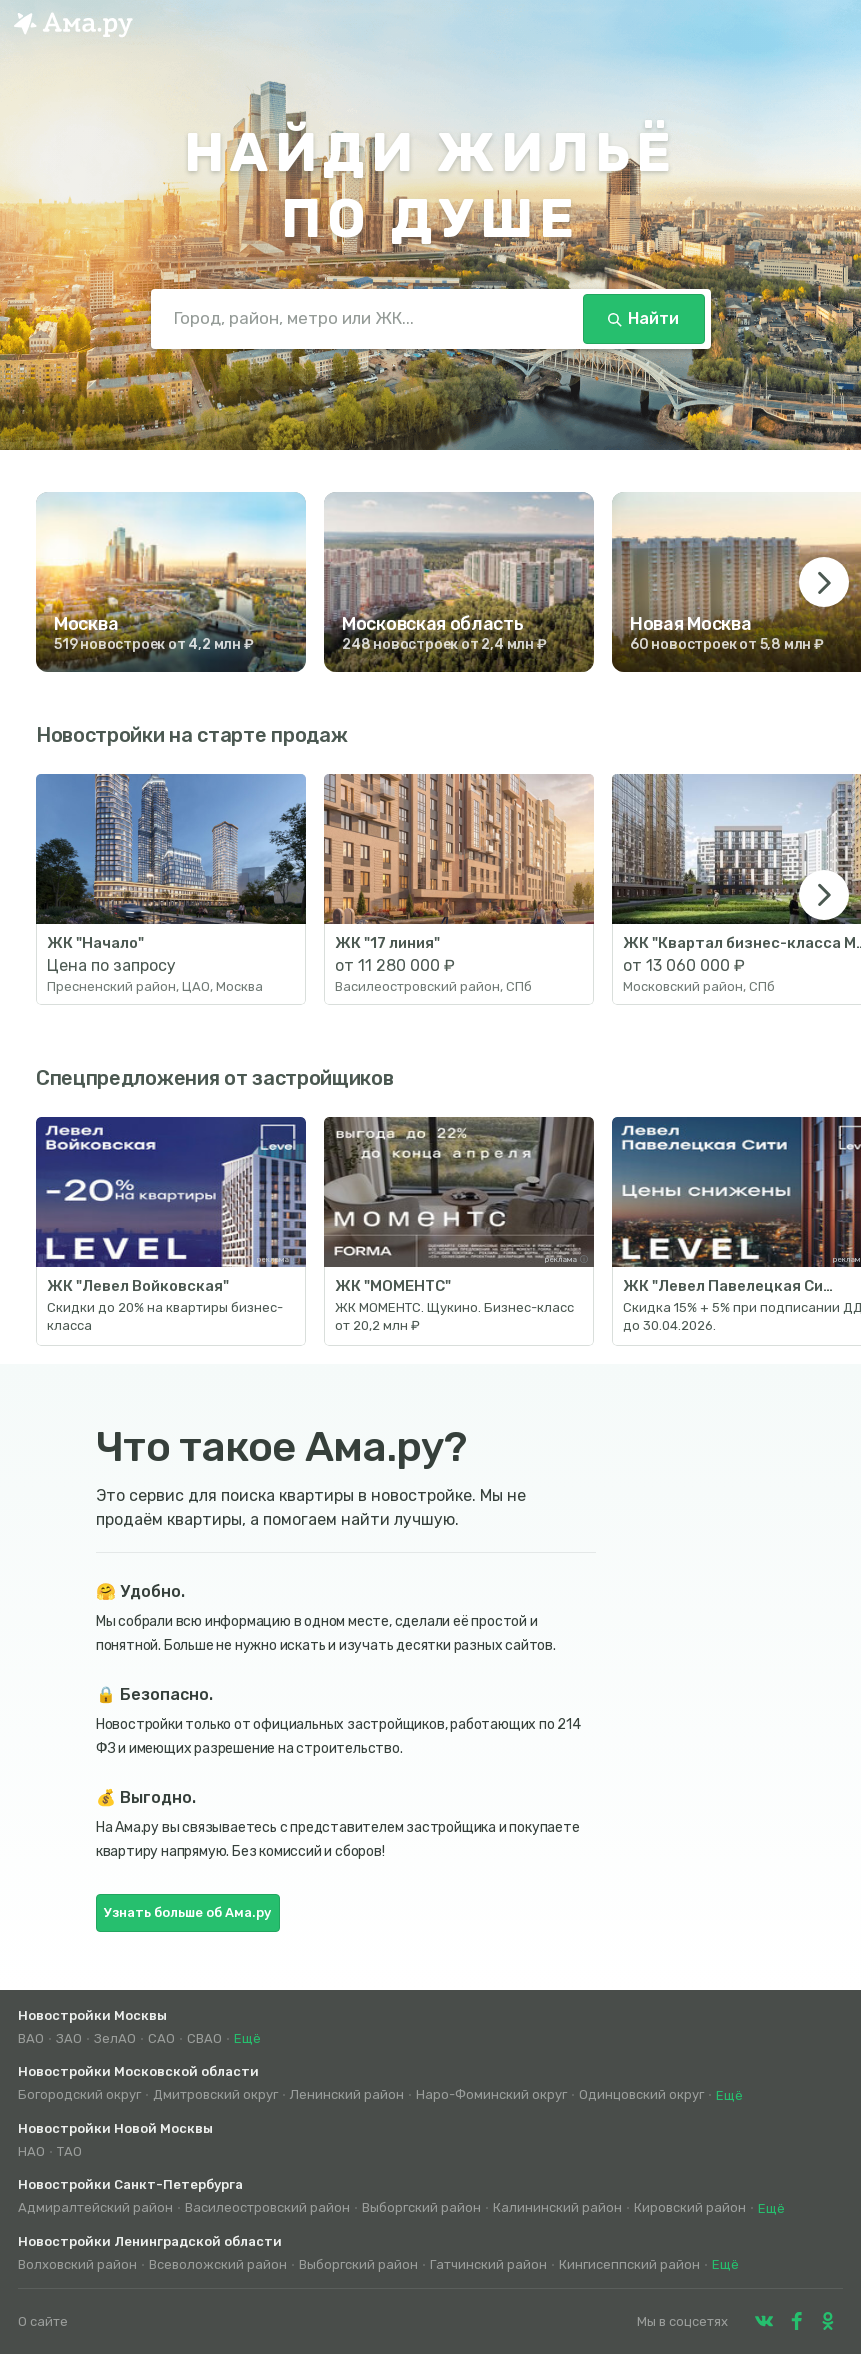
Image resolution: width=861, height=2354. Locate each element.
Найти (643, 318)
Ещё (247, 2038)
